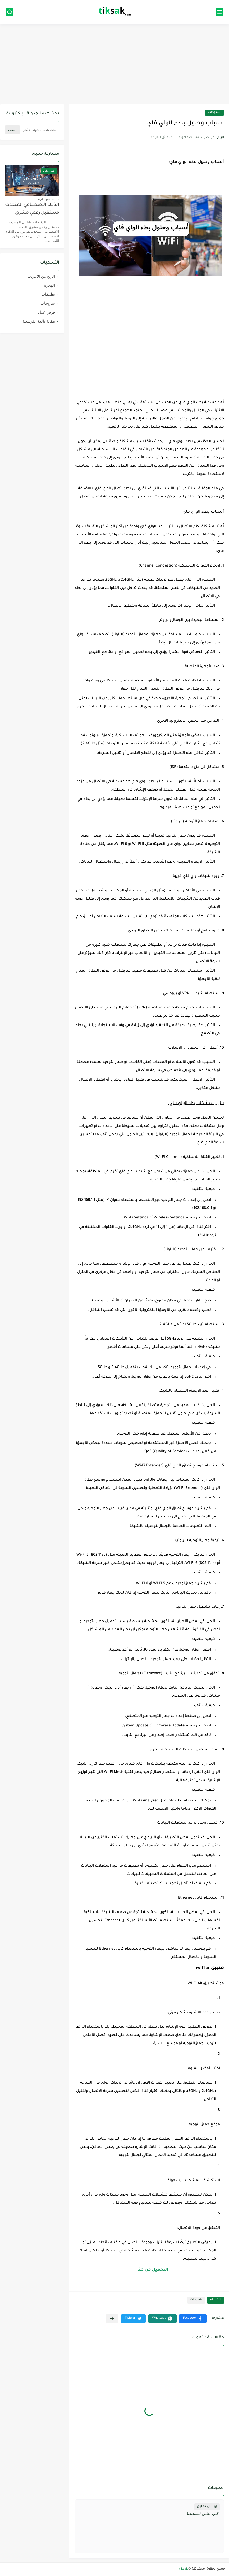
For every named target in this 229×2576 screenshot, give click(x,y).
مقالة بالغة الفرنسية (39, 321)
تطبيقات (48, 294)
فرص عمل (46, 312)
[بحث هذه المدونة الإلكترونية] (40, 129)
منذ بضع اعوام (46, 199)
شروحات (214, 112)
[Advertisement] (114, 65)
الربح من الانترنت (41, 276)
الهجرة (49, 285)
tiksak (183, 2569)
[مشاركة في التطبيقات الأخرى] (112, 2318)
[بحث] (9, 12)
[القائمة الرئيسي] (219, 12)
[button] (193, 2318)
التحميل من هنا (152, 2270)
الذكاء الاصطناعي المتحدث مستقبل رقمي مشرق (32, 209)
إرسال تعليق (207, 2507)
